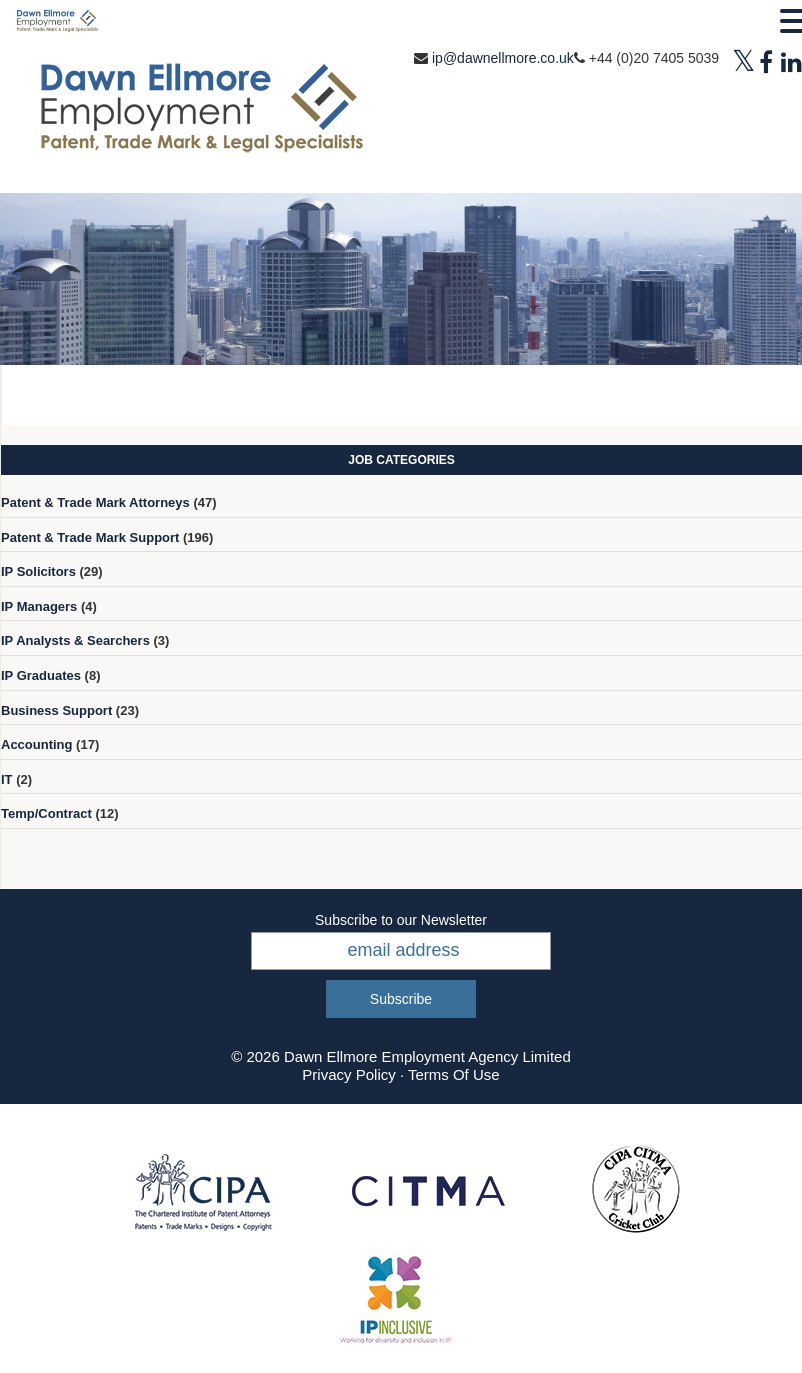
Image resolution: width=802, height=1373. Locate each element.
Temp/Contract (46, 813)
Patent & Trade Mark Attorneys (95, 502)
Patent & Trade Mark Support (90, 537)
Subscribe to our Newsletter (401, 920)
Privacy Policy (348, 1074)
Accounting (37, 744)
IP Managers (39, 606)
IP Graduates (41, 675)
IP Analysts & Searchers (75, 640)
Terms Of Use (454, 1074)
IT (7, 779)
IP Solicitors (38, 571)
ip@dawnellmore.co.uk (503, 58)
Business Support (56, 710)
